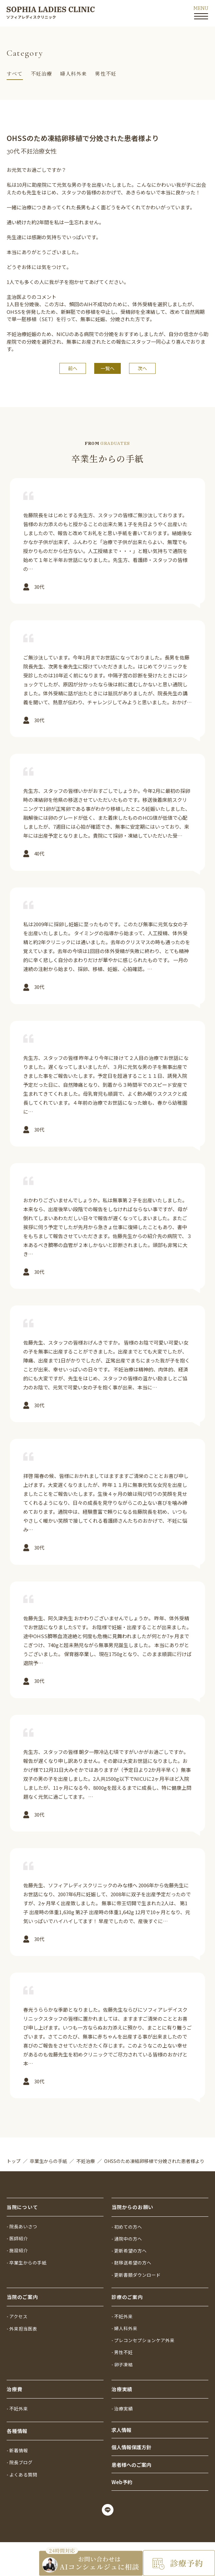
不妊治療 (41, 73)
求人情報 (121, 2425)
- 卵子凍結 (122, 2357)
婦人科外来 (73, 73)
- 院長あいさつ (23, 2213)
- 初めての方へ (127, 2213)
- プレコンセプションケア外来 (145, 2332)
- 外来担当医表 (23, 2319)
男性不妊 (105, 73)
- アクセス (18, 2306)
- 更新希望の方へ (130, 2238)
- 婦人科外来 (125, 2319)
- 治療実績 (122, 2403)
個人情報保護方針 (131, 2444)
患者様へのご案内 (131, 2462)
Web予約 (121, 2480)
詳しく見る (107, 544)
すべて (15, 73)
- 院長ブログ (21, 2458)
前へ (72, 368)
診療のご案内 (127, 2287)
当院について (22, 2193)
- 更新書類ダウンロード (137, 2264)
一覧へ (107, 368)
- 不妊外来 (122, 2306)
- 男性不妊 (122, 2345)
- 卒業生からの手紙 (28, 2251)
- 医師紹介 (18, 2226)
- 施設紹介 (18, 2238)
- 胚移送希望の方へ (132, 2251)
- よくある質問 (23, 2471)
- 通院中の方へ (127, 2226)
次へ (142, 368)
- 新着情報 (18, 2445)
